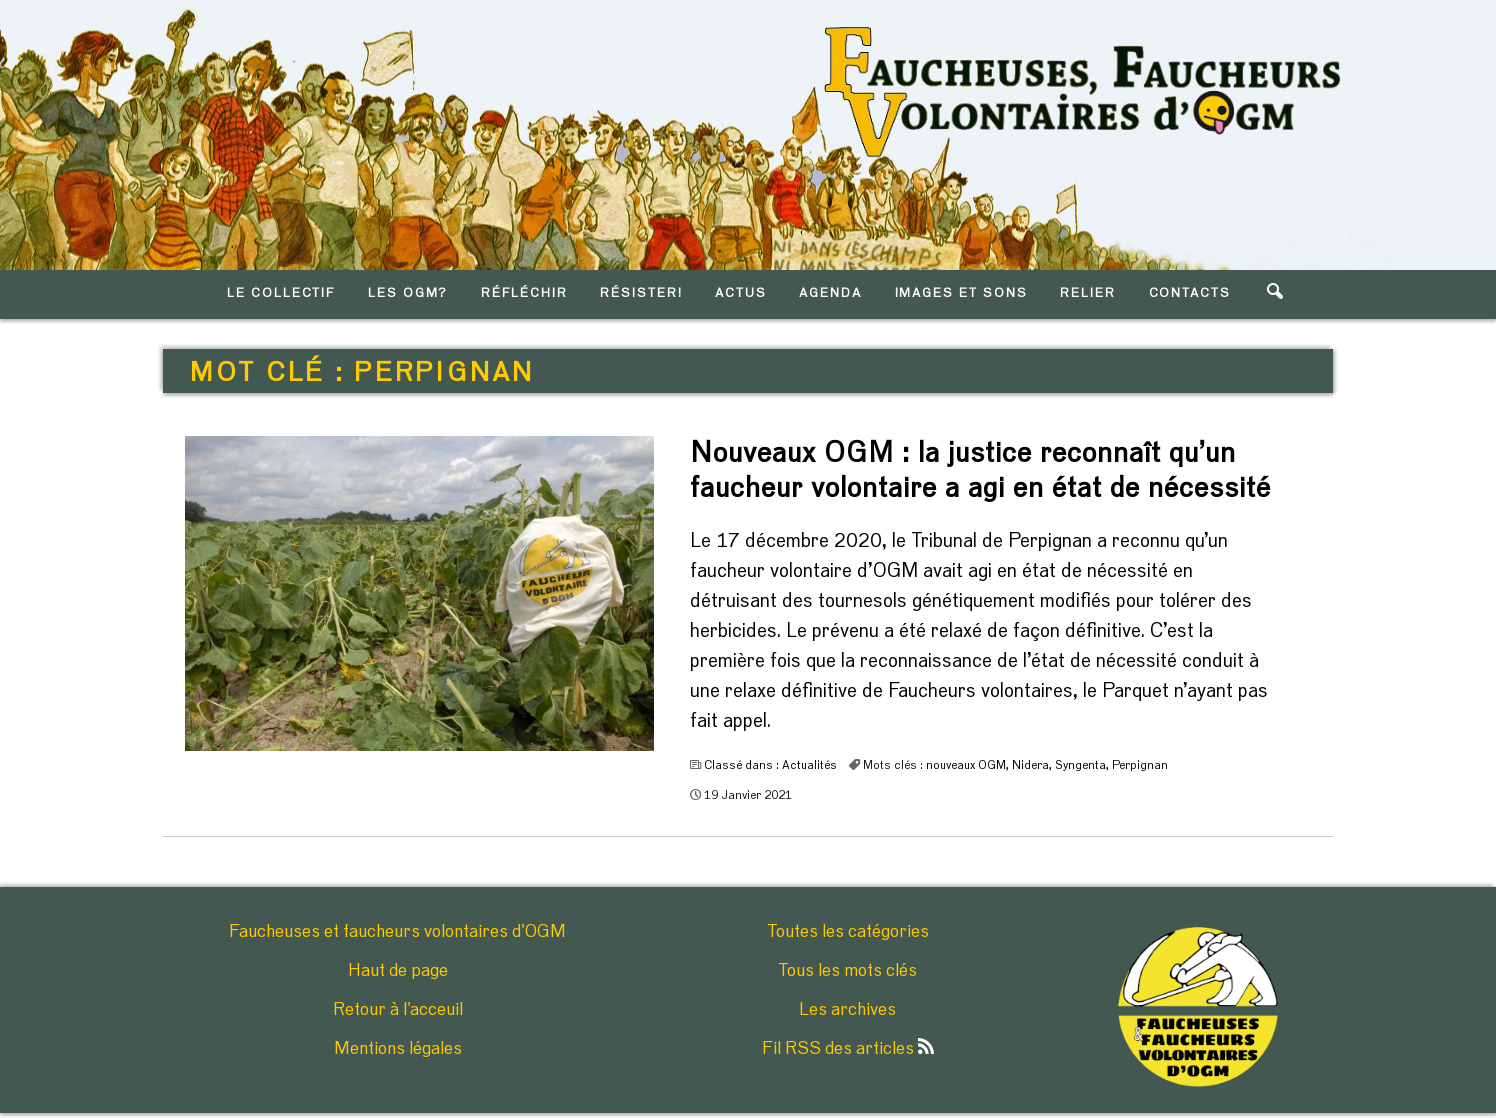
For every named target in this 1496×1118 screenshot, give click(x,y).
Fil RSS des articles (848, 1049)
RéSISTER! (641, 293)
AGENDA (830, 293)
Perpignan (1140, 765)
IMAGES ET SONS (961, 293)
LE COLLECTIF (281, 293)
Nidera (1030, 765)
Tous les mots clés (847, 971)
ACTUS (741, 293)
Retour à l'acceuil (398, 1010)
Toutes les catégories (848, 932)
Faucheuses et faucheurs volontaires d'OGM (397, 932)
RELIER (1088, 293)
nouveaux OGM (966, 765)
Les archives (847, 1010)
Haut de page (398, 971)
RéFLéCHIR (524, 293)
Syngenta (1080, 765)
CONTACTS (1190, 293)
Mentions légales (398, 1049)
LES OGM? (408, 293)
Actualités (809, 765)
